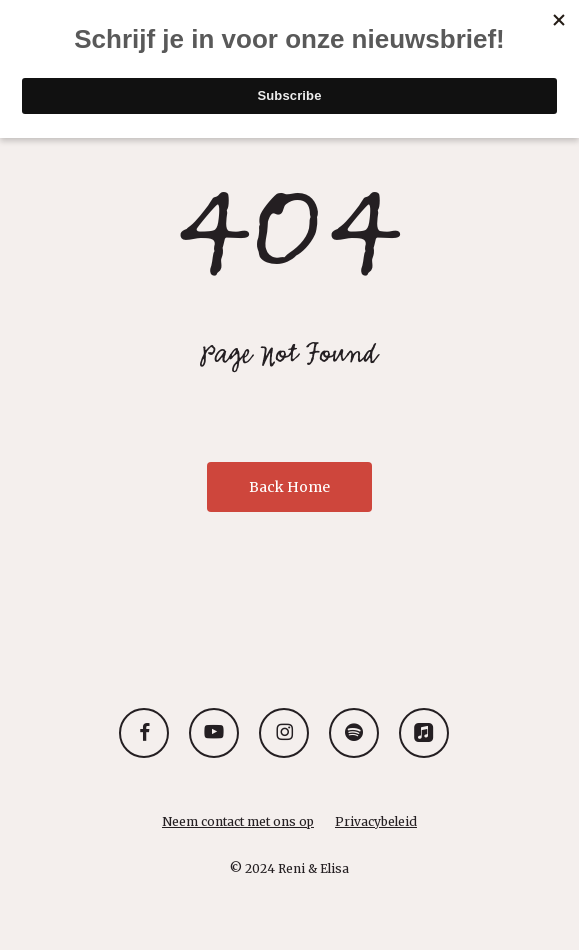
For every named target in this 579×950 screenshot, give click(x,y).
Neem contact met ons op (238, 821)
